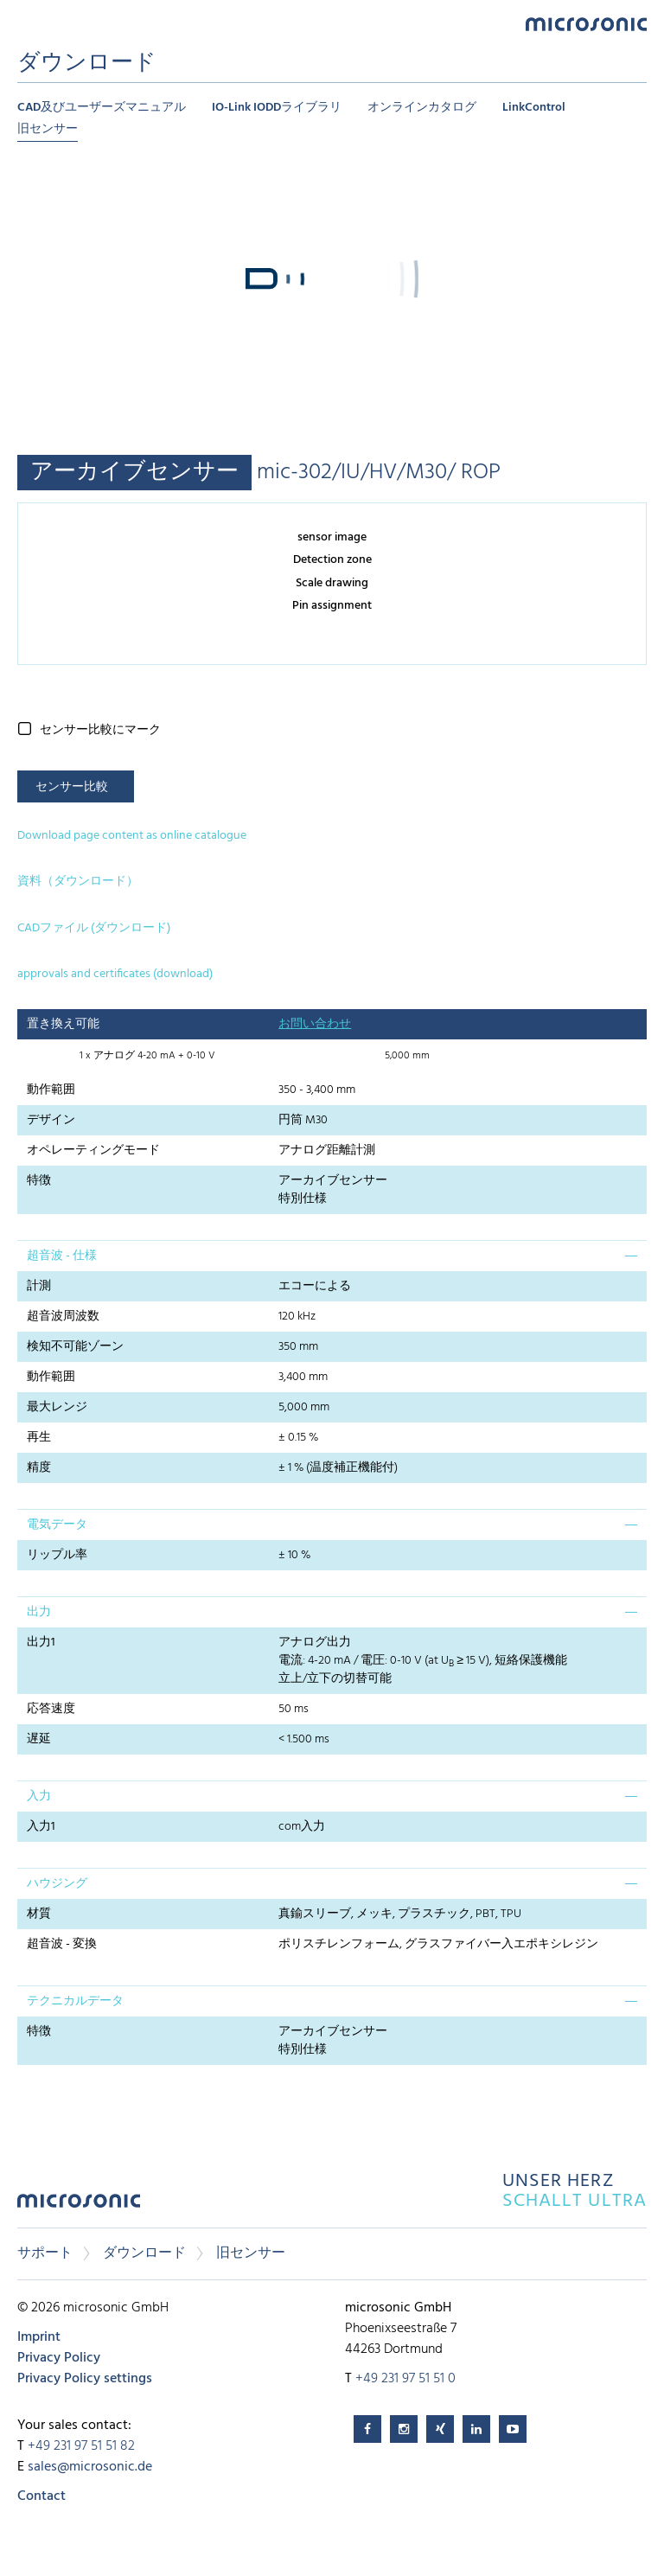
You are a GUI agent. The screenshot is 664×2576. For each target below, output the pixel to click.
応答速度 (51, 1709)
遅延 (39, 1739)
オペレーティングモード (93, 1150)
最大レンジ (57, 1407)
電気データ (57, 1525)
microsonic (78, 2205)
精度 (39, 1468)
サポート (45, 2253)
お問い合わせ (314, 1024)
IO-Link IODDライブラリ (277, 108)
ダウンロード (144, 2253)
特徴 (39, 1181)
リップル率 (57, 1555)
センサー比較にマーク (100, 730)
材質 (39, 1914)
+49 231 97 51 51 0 (405, 2379)
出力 (39, 1612)
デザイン (51, 1120)
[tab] (332, 1255)
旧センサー (47, 129)
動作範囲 (51, 1090)
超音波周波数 (63, 1316)
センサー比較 (71, 787)
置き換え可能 (63, 1024)
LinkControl (533, 108)
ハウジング (57, 1884)
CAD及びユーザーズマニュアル (101, 108)
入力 (39, 1796)
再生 (39, 1438)
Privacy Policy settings (84, 2379)
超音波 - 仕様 (62, 1256)
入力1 (41, 1827)
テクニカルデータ (75, 2001)
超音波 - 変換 (62, 1944)
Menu (26, 23)
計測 (39, 1286)
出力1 (41, 1642)
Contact (41, 2496)
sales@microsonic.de (90, 2467)
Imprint (39, 2337)
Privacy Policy (58, 2358)
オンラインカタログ (421, 108)
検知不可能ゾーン (75, 1347)
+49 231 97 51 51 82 (81, 2446)
